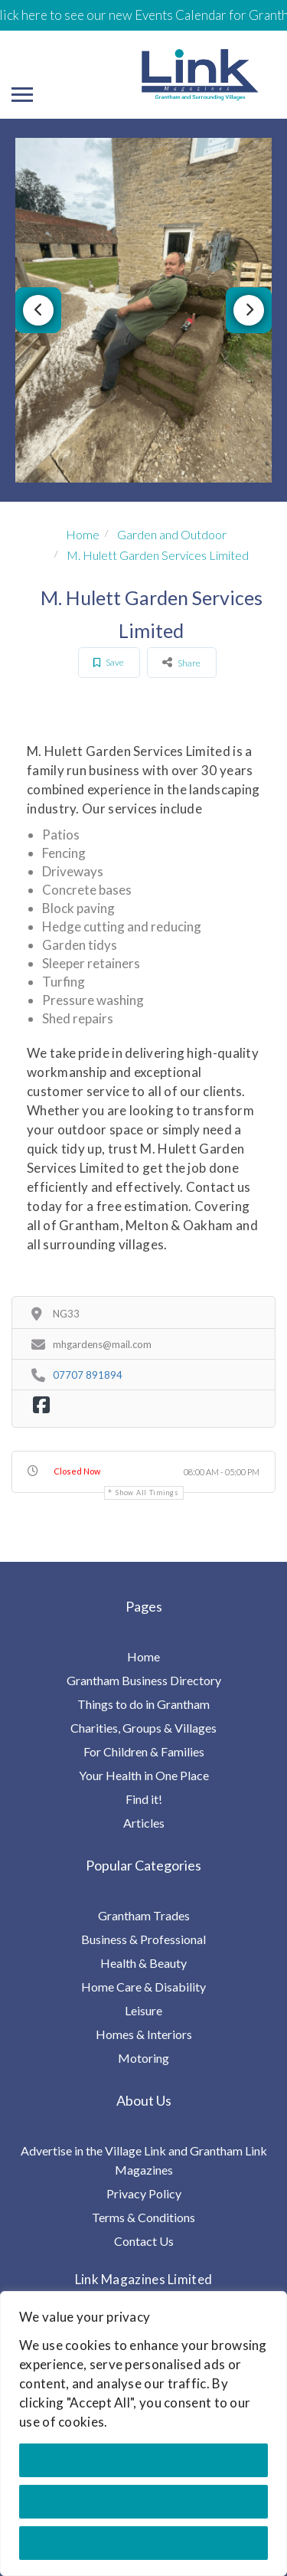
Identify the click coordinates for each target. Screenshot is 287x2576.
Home (82, 534)
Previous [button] (38, 310)
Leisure (143, 2010)
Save (108, 662)
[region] (143, 2433)
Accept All (143, 2459)
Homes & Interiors (144, 2034)
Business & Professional (143, 1939)
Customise (144, 2501)
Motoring (143, 2058)
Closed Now (77, 1471)
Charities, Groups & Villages (143, 1727)
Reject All (144, 2542)
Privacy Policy (143, 2193)
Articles (144, 1822)
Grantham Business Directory (144, 1680)
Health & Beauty (143, 1963)
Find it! (144, 1799)
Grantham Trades (144, 1915)
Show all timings (147, 1492)
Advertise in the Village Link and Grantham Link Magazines (144, 2160)
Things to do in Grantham (143, 1704)
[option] (143, 310)
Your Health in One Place (144, 1775)
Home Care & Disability (143, 1986)
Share (181, 662)
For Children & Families (143, 1751)
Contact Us (144, 2241)
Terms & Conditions (143, 2217)
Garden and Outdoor (172, 534)
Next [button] (249, 310)
